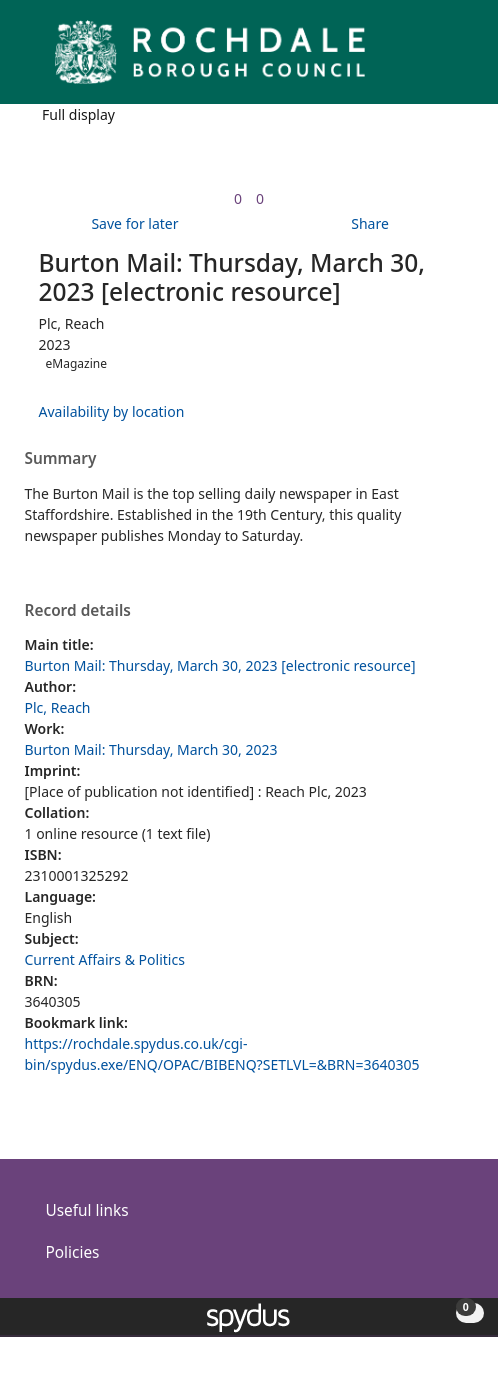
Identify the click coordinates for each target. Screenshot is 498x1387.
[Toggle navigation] (452, 59)
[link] (238, 198)
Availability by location (112, 411)
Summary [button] (61, 459)
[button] (428, 59)
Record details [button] (78, 611)
